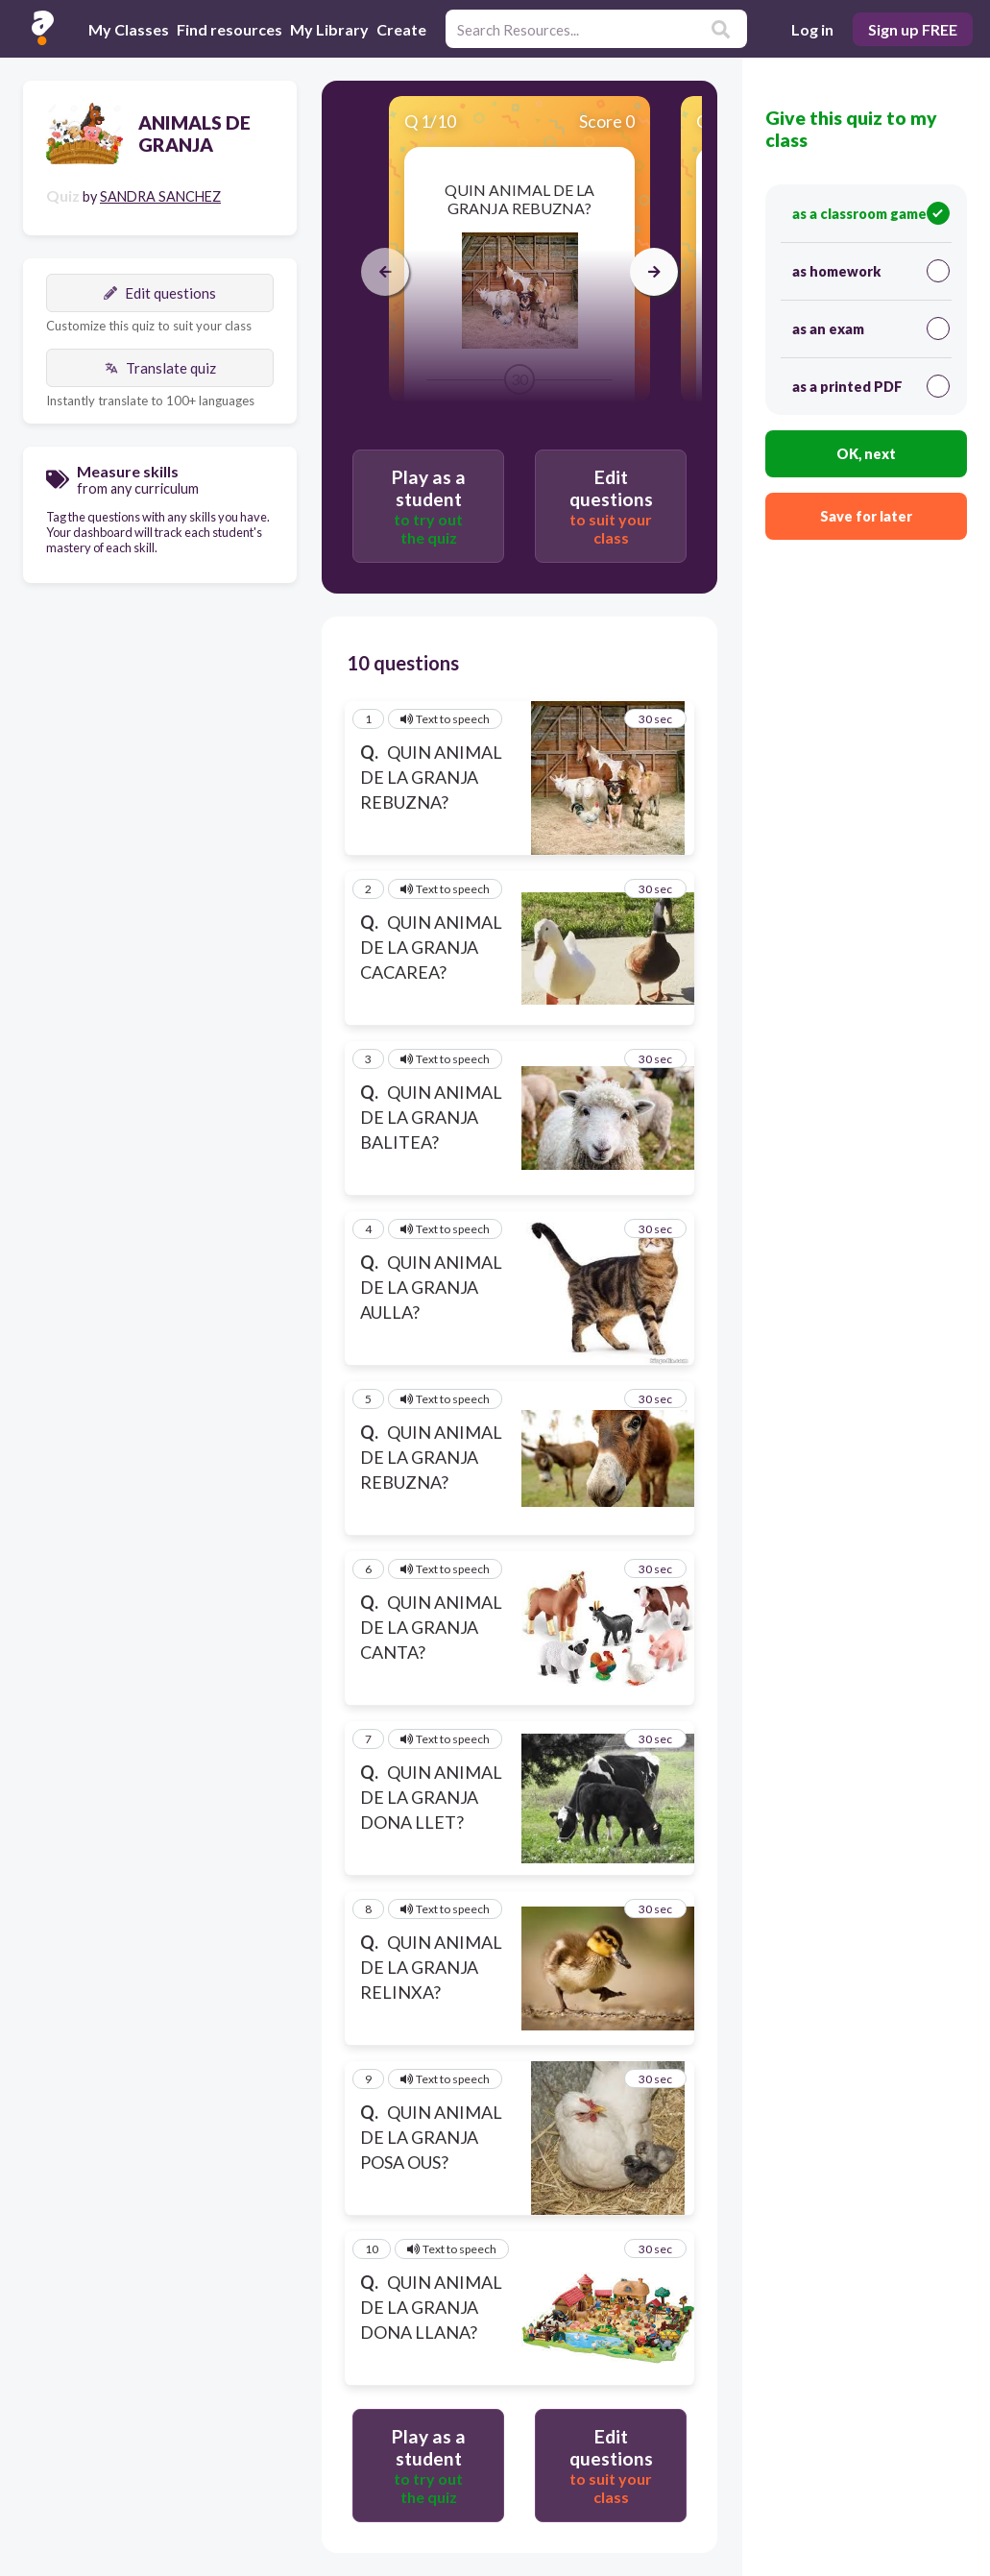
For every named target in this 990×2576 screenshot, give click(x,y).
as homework (871, 270)
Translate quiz (160, 368)
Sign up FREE (912, 29)
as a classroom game (871, 213)
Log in (812, 29)
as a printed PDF (871, 386)
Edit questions (160, 293)
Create (401, 29)
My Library (329, 29)
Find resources (229, 29)
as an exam (871, 328)
